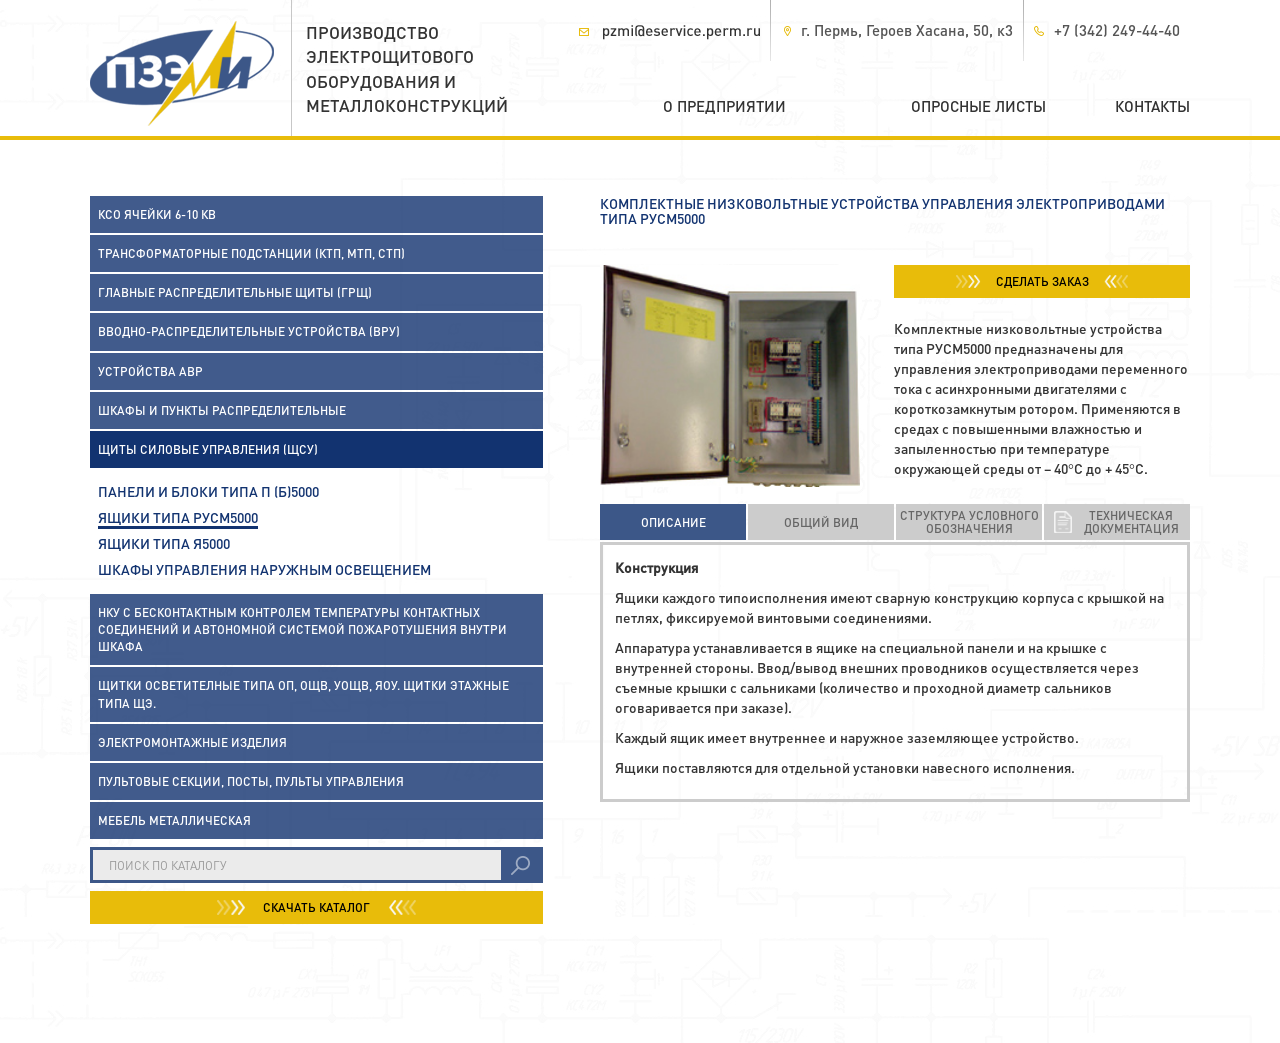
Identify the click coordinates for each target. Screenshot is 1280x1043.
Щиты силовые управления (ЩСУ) (208, 449)
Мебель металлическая (174, 820)
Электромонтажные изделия (192, 742)
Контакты (1152, 106)
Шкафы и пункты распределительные (222, 410)
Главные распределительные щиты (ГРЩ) (235, 292)
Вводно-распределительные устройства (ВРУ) (249, 331)
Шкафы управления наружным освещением (264, 569)
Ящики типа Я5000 (164, 543)
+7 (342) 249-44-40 (1117, 30)
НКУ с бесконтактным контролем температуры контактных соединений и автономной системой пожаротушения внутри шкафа (302, 629)
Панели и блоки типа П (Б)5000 (208, 491)
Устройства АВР (150, 371)
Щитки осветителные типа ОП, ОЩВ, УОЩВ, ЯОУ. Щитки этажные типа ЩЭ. (303, 694)
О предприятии (724, 106)
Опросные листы (978, 106)
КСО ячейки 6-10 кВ (157, 214)
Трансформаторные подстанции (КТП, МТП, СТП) (251, 253)
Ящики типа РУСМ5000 (178, 517)
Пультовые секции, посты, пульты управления (251, 781)
